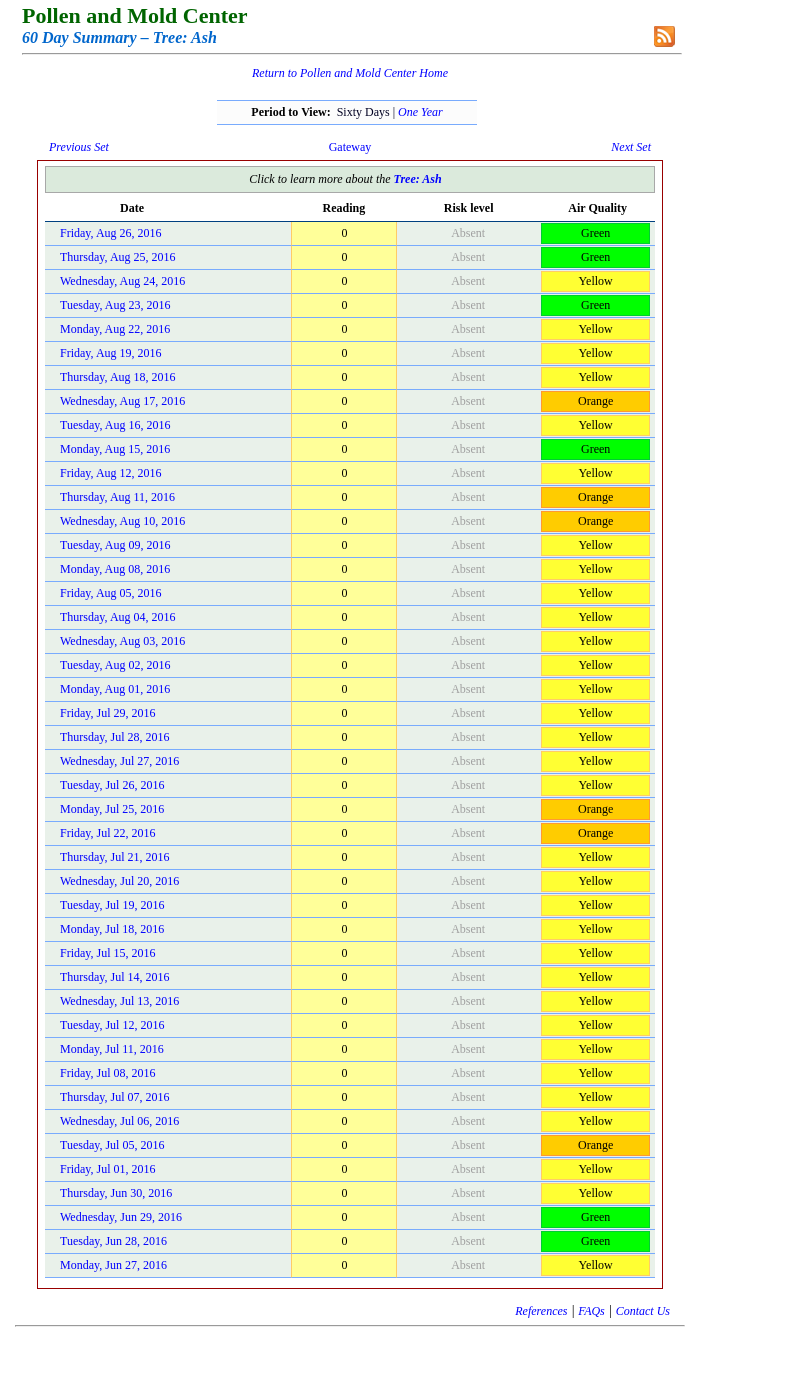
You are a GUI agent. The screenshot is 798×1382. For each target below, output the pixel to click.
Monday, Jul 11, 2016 (112, 1049)
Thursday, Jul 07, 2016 (115, 1097)
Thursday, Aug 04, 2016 (118, 617)
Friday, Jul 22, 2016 (108, 833)
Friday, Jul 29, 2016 (108, 713)
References (541, 1311)
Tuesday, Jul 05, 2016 (112, 1145)
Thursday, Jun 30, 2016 (116, 1193)
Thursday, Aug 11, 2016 (117, 497)
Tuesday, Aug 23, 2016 (115, 305)
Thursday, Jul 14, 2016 (115, 977)
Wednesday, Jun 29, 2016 (121, 1217)
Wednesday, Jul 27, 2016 (119, 761)
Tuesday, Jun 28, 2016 (113, 1241)
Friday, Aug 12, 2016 (111, 473)
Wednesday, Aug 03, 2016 (122, 641)
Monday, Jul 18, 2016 (112, 929)
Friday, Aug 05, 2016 (111, 593)
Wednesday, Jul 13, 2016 (119, 1001)
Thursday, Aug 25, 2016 (118, 257)
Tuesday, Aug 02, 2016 (115, 665)
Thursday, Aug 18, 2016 (118, 377)
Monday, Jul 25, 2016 (112, 809)
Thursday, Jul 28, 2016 (115, 737)
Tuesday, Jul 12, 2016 (112, 1025)
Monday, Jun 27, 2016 (113, 1265)
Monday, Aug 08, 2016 (115, 569)
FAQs (591, 1311)
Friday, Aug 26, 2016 (111, 233)
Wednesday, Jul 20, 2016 (119, 881)
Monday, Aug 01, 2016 (115, 689)
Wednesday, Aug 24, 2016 (122, 281)
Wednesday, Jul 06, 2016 (119, 1121)
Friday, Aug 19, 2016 (111, 353)
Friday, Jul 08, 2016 (108, 1073)
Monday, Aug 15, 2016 (115, 449)
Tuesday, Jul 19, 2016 (112, 905)
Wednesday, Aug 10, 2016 (122, 521)
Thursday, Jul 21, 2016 (115, 857)
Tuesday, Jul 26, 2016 (112, 785)
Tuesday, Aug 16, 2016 (115, 425)
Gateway (350, 147)
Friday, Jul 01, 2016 (108, 1169)
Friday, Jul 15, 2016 (108, 953)
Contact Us (643, 1311)
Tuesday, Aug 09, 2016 (115, 545)
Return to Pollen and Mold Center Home (350, 73)
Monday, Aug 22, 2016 (115, 329)
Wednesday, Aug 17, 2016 (122, 401)
